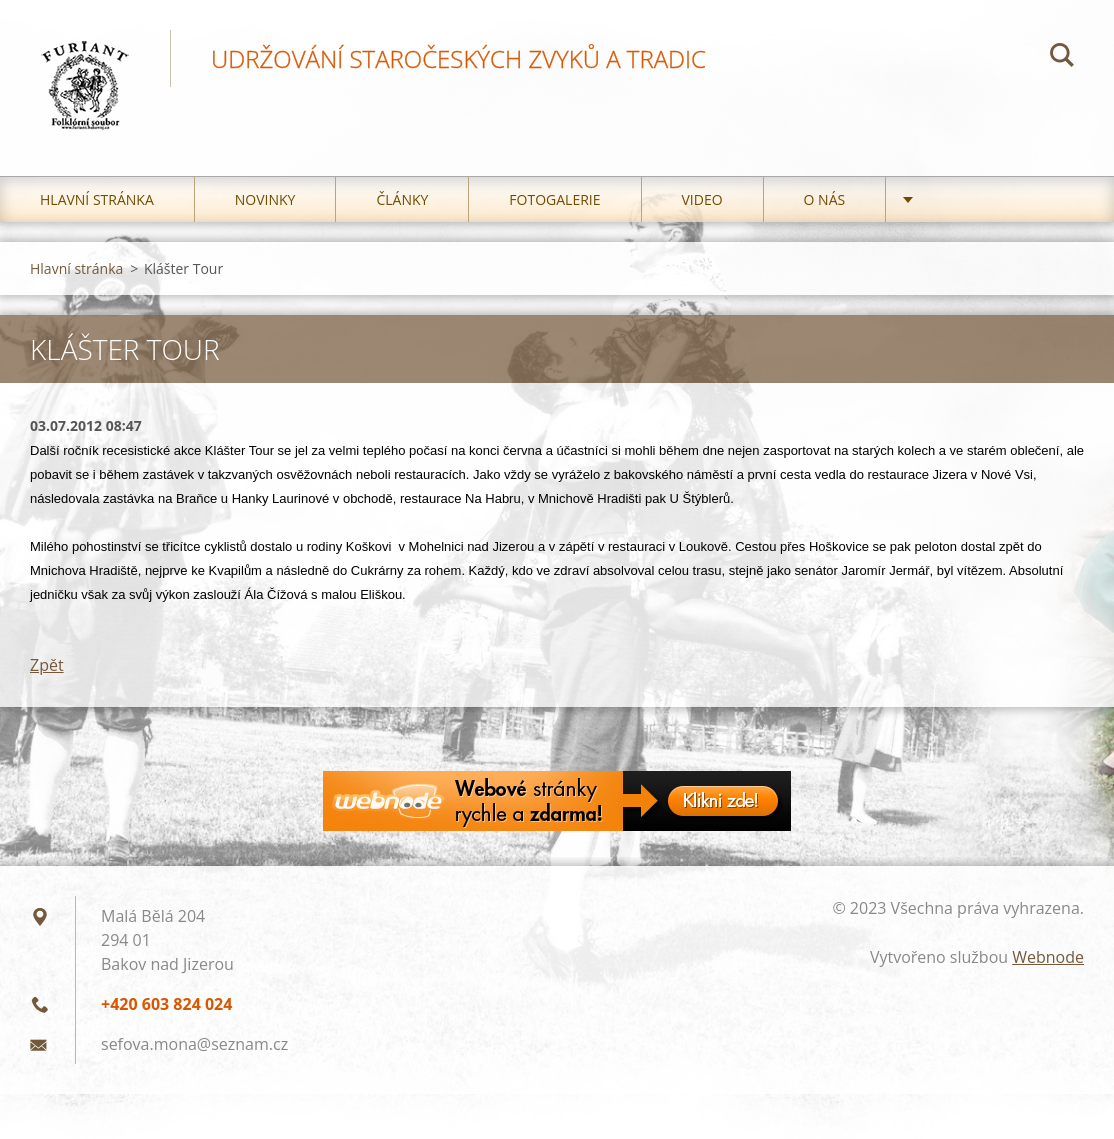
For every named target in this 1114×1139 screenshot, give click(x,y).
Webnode (1048, 957)
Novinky (265, 199)
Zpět (47, 665)
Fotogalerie (554, 199)
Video (702, 199)
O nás (825, 199)
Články (402, 199)
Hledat (1062, 58)
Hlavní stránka (97, 199)
